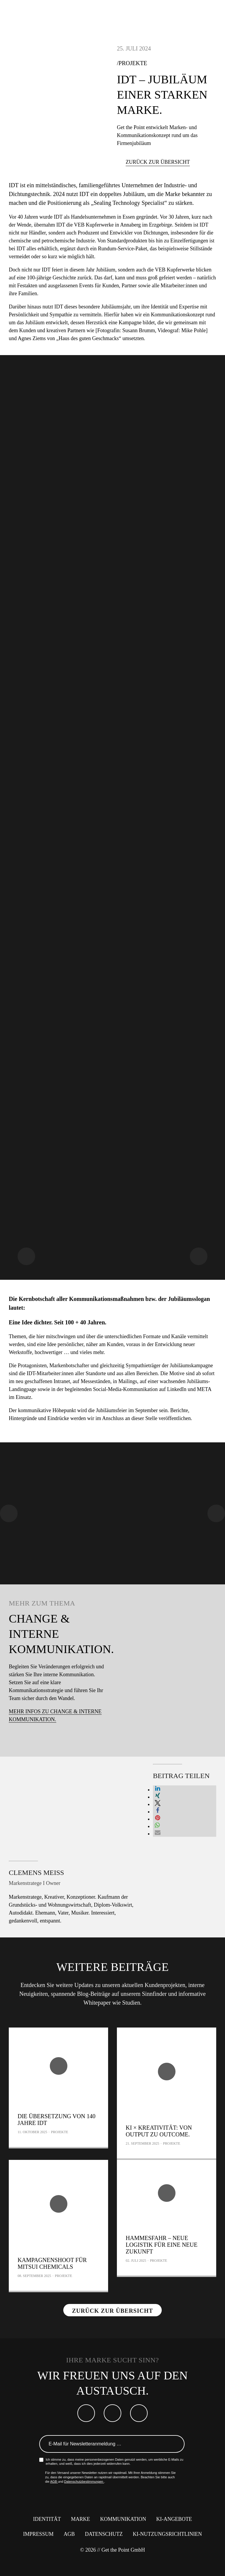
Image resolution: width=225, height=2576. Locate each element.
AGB (54, 2481)
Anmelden (176, 2444)
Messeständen (95, 1381)
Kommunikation (123, 2519)
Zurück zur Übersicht (158, 162)
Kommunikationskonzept (177, 315)
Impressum (38, 2534)
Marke (80, 2519)
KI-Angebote (174, 2519)
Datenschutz (104, 2534)
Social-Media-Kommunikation (125, 1389)
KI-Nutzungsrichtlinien (167, 2534)
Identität (47, 2519)
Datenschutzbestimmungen (84, 2481)
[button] (157, 1789)
